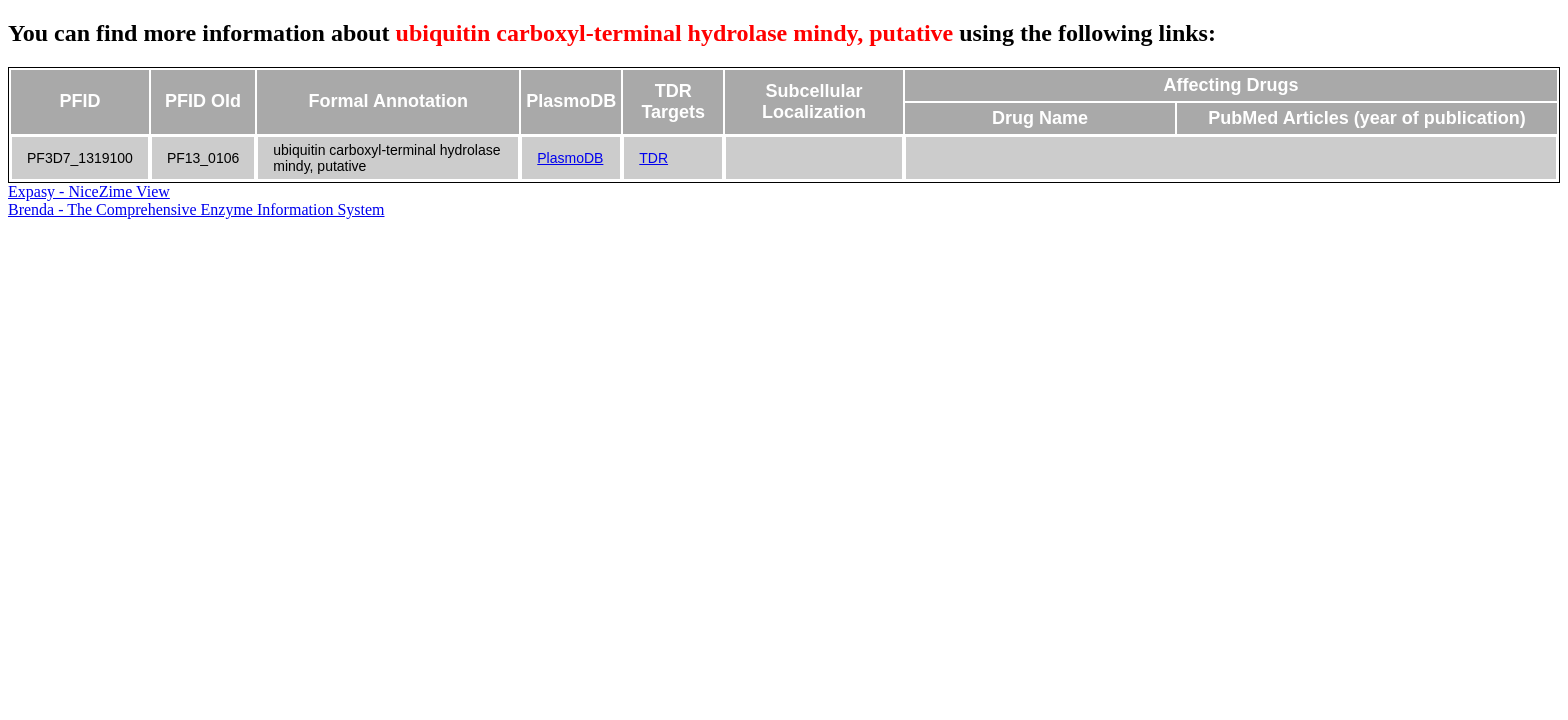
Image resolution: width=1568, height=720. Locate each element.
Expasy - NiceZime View (89, 191)
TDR (653, 158)
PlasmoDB (570, 158)
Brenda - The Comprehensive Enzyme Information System (196, 209)
